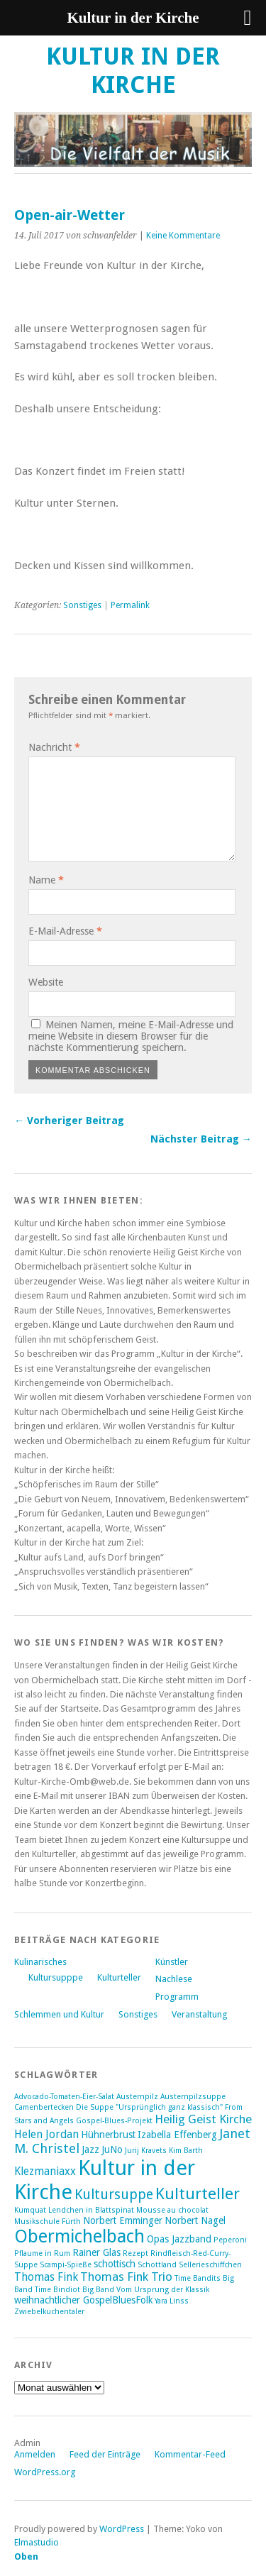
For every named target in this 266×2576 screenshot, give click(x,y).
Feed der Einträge (105, 2454)
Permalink (130, 605)
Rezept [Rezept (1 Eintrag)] (135, 2253)
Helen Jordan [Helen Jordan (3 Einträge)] (46, 2134)
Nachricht (54, 747)
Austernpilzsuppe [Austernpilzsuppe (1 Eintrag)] (193, 2096)
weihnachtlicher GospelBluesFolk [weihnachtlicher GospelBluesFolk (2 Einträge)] (83, 2300)
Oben (26, 2556)
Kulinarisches (40, 1961)
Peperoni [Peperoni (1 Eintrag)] (230, 2240)
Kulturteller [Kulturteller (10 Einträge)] (197, 2193)
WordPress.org (44, 2472)
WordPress (121, 2528)
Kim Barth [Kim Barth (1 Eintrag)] (186, 2150)
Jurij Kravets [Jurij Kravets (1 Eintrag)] (146, 2150)
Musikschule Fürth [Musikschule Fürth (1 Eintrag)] (47, 2221)
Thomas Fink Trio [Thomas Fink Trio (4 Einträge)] (126, 2276)
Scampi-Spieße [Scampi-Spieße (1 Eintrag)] (66, 2264)
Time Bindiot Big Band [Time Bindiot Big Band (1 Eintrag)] (74, 2289)
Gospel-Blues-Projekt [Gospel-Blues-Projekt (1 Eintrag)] (114, 2120)
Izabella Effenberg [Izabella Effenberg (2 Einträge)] (177, 2134)
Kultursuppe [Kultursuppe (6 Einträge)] (113, 2194)
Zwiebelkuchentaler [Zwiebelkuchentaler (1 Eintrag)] (49, 2311)
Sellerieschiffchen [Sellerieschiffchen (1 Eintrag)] (210, 2264)
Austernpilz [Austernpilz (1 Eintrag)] (137, 2096)
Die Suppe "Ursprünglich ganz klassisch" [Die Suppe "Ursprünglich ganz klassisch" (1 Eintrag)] (149, 2107)
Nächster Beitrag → (201, 1139)
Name (46, 880)
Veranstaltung (199, 2014)
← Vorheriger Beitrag (69, 1120)
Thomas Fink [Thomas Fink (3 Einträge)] (46, 2277)
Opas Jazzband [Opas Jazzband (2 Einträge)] (179, 2239)
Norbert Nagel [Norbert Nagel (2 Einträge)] (195, 2220)
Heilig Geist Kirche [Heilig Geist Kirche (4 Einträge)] (203, 2119)
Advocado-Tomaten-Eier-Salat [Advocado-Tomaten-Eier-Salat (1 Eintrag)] (64, 2096)
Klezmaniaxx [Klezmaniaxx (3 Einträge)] (45, 2171)
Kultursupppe (55, 1977)
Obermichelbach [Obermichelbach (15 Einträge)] (79, 2236)
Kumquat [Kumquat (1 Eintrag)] (30, 2210)
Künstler (171, 1961)
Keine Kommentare (183, 236)
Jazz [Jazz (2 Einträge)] (90, 2149)
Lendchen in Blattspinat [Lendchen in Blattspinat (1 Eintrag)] (91, 2210)
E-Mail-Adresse (65, 931)
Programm (177, 1996)
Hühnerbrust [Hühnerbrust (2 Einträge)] (108, 2134)
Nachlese (173, 1979)
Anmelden (34, 2454)
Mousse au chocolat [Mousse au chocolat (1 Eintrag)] (172, 2210)
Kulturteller (119, 1977)
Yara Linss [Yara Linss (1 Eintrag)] (172, 2301)
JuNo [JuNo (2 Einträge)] (112, 2149)
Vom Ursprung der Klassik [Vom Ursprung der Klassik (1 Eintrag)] (162, 2289)
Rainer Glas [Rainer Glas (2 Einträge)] (96, 2252)
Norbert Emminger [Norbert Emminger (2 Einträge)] (122, 2220)
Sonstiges (82, 605)
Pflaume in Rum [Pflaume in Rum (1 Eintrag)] (42, 2253)
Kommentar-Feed (190, 2454)
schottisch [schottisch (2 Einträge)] (114, 2263)
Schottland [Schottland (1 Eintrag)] (157, 2264)
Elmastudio (36, 2542)
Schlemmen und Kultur (59, 2014)
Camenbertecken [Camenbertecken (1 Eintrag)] (44, 2107)
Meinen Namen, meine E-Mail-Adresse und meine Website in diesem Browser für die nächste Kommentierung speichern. (130, 1036)
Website (45, 982)
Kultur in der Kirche (133, 71)
